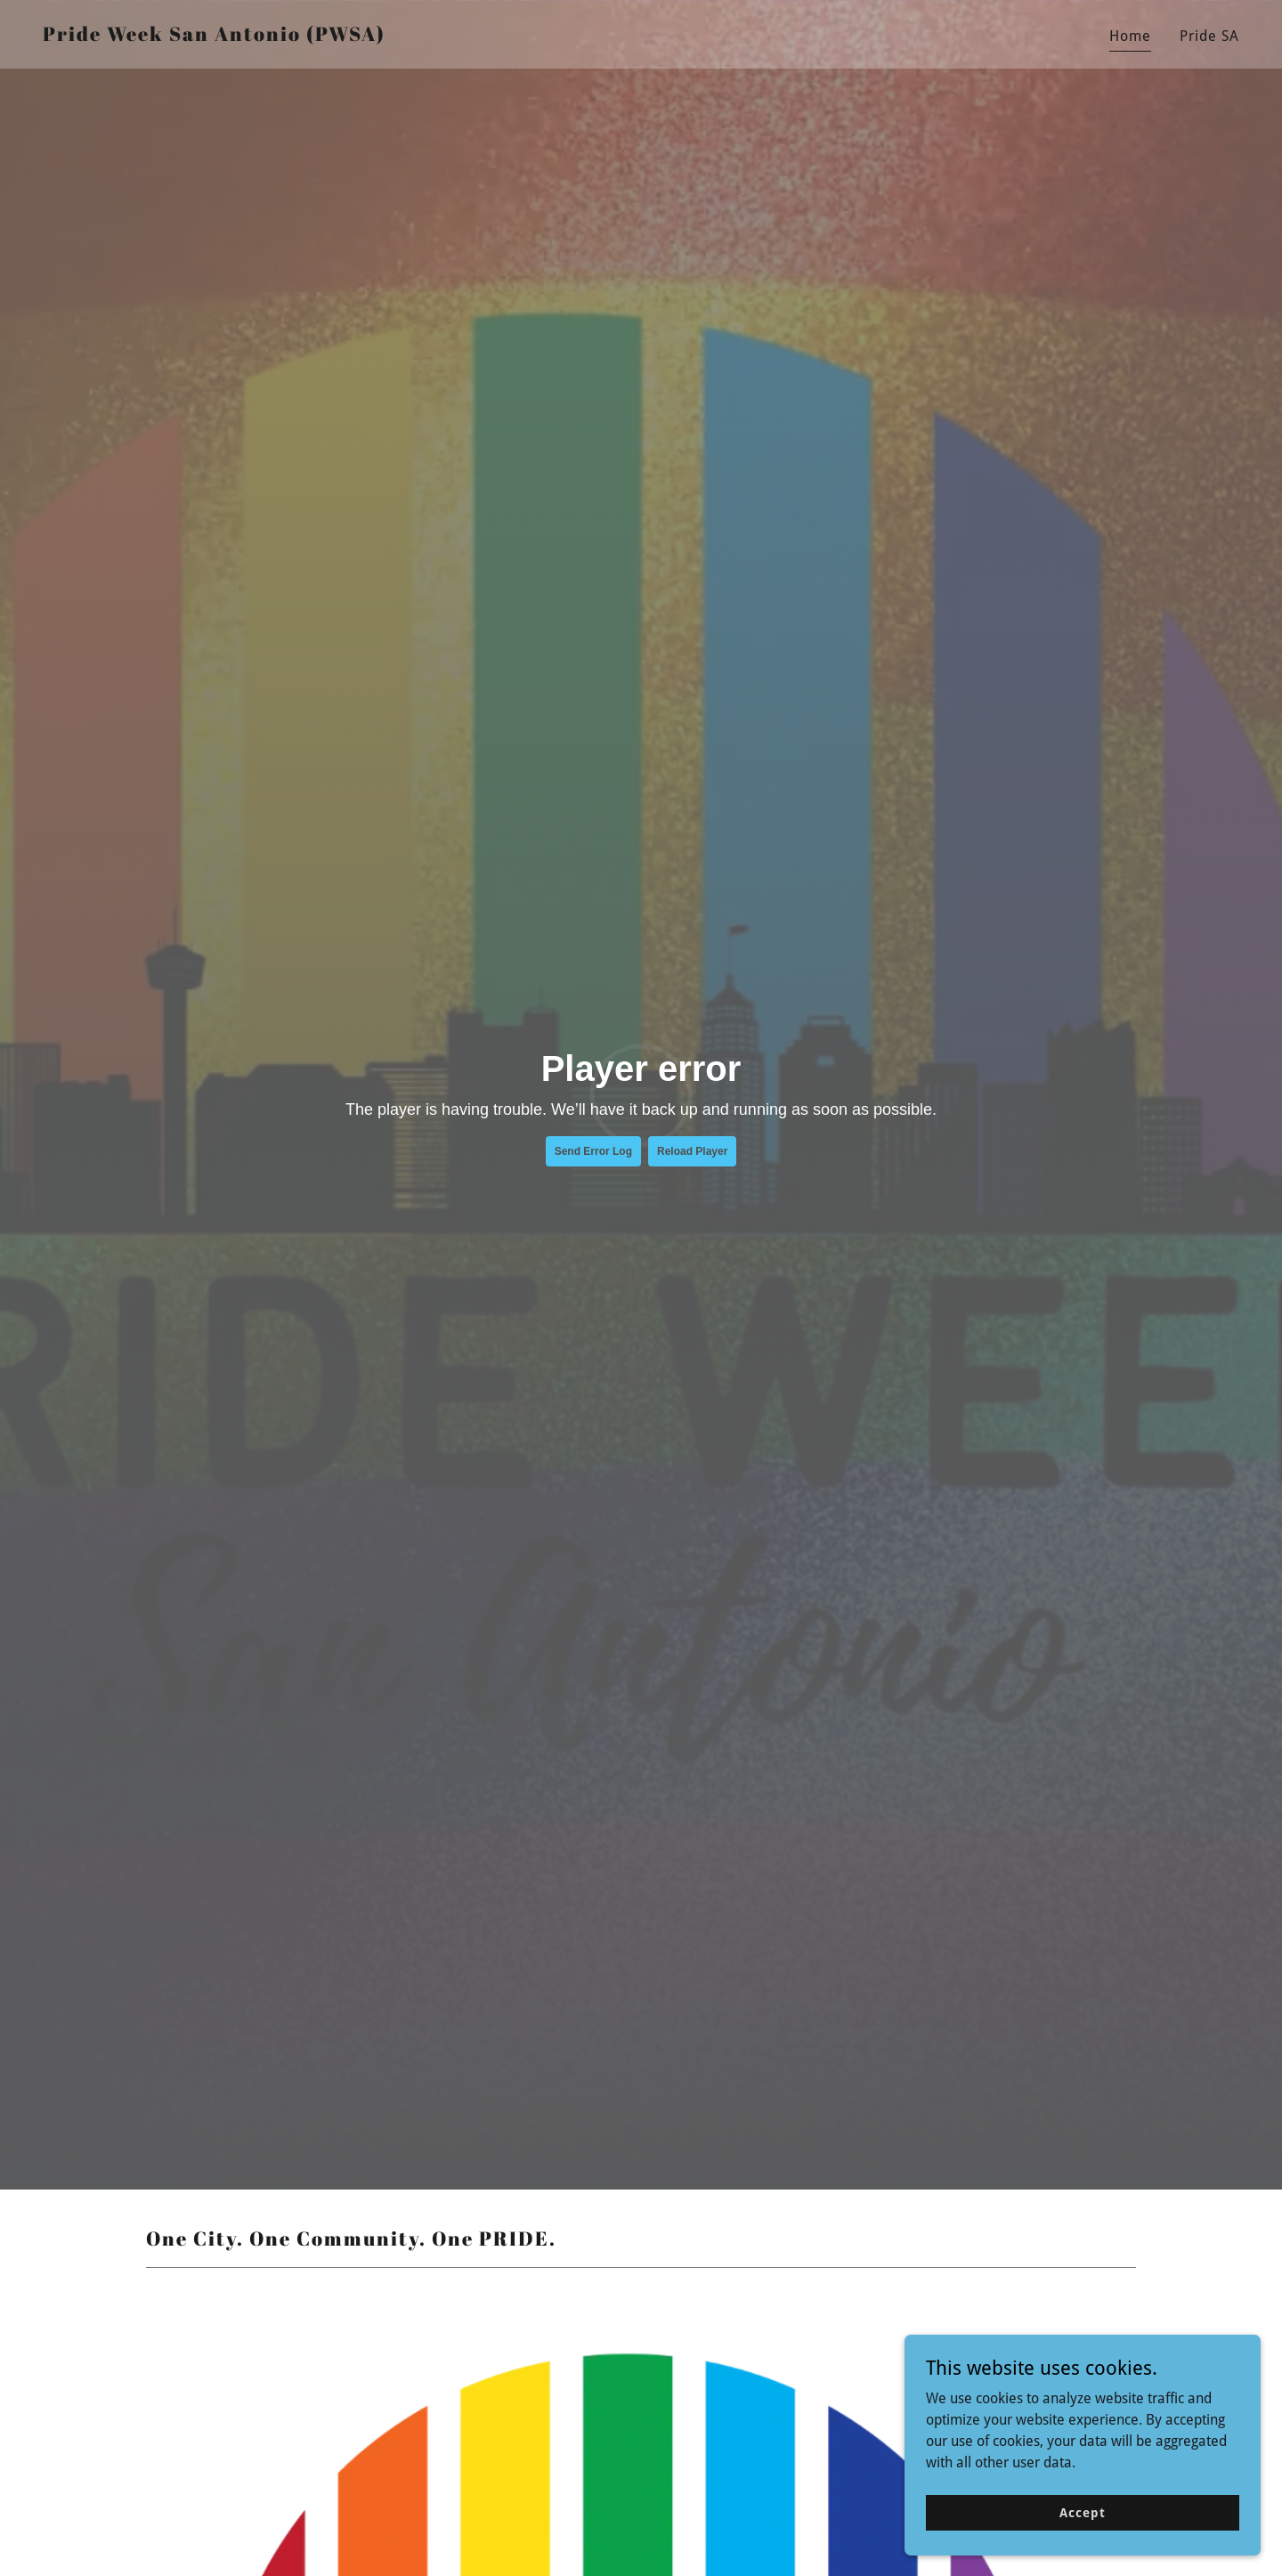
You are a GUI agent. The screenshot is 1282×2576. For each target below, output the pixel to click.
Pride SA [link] (1209, 36)
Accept (1082, 2512)
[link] (214, 36)
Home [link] (1130, 36)
